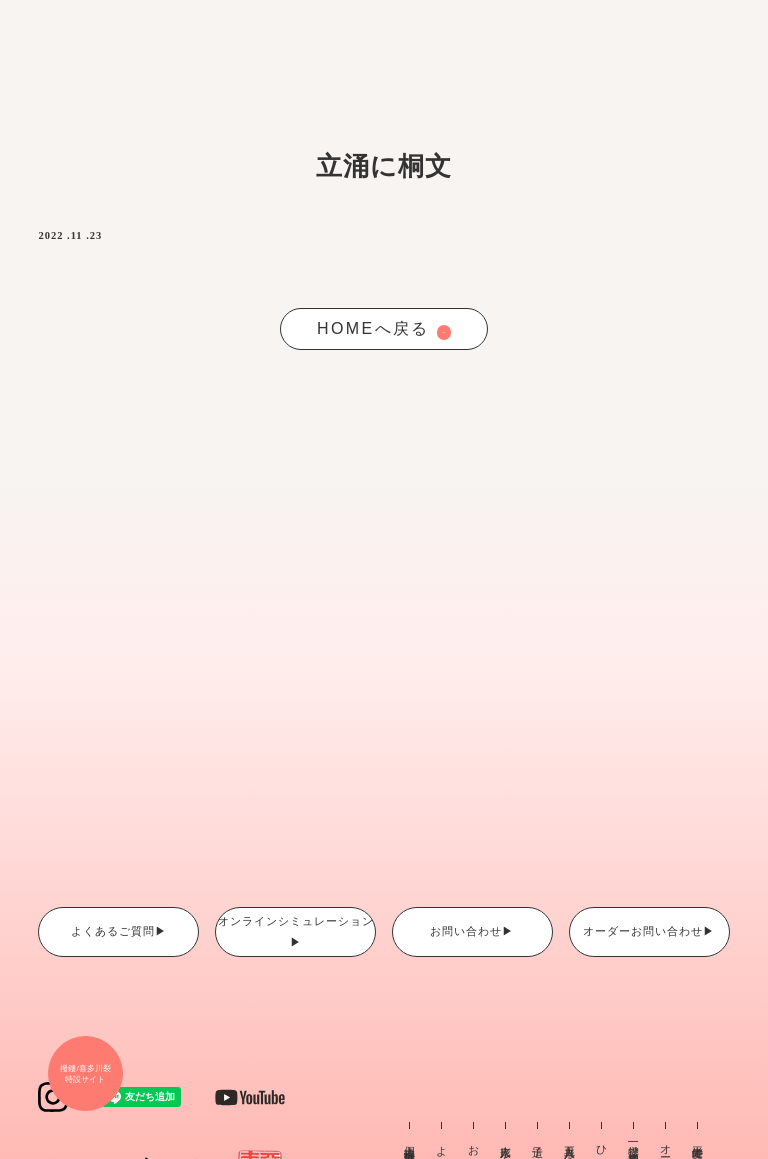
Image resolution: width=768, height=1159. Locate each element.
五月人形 (570, 1140)
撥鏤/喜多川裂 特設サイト (85, 1074)
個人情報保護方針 (410, 1142)
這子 (538, 1139)
